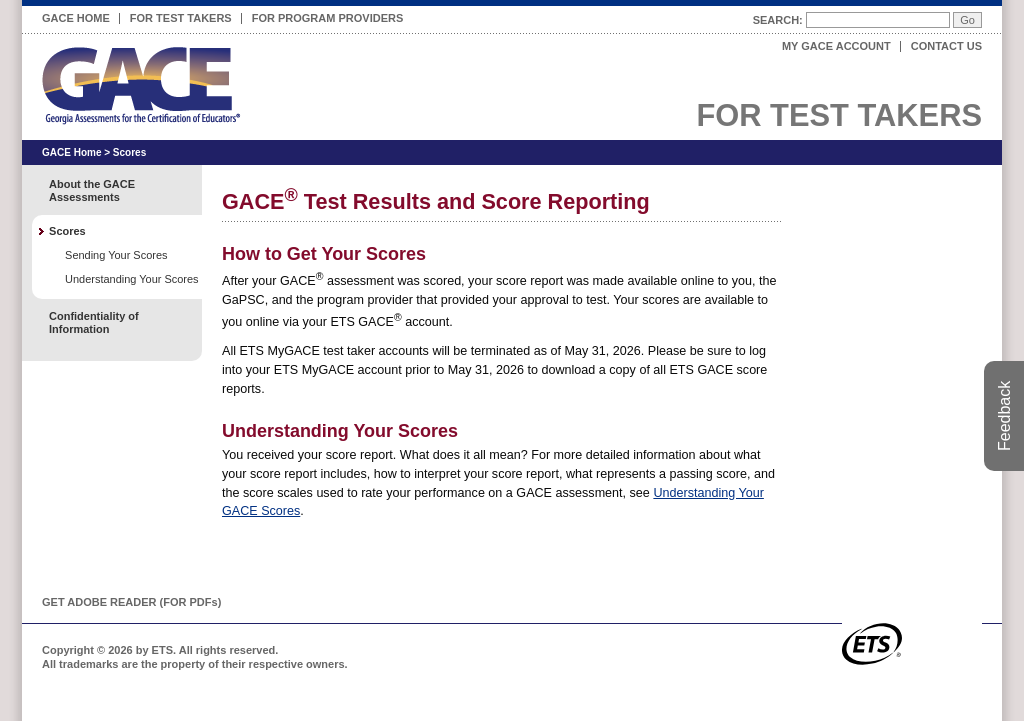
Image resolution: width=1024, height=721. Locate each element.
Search (776, 20)
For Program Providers (328, 15)
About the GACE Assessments (92, 190)
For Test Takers (181, 15)
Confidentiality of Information (94, 322)
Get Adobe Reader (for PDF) (131, 602)
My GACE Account (836, 46)
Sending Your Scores (116, 255)
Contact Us (946, 46)
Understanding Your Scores (132, 279)
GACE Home (76, 18)
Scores (129, 152)
